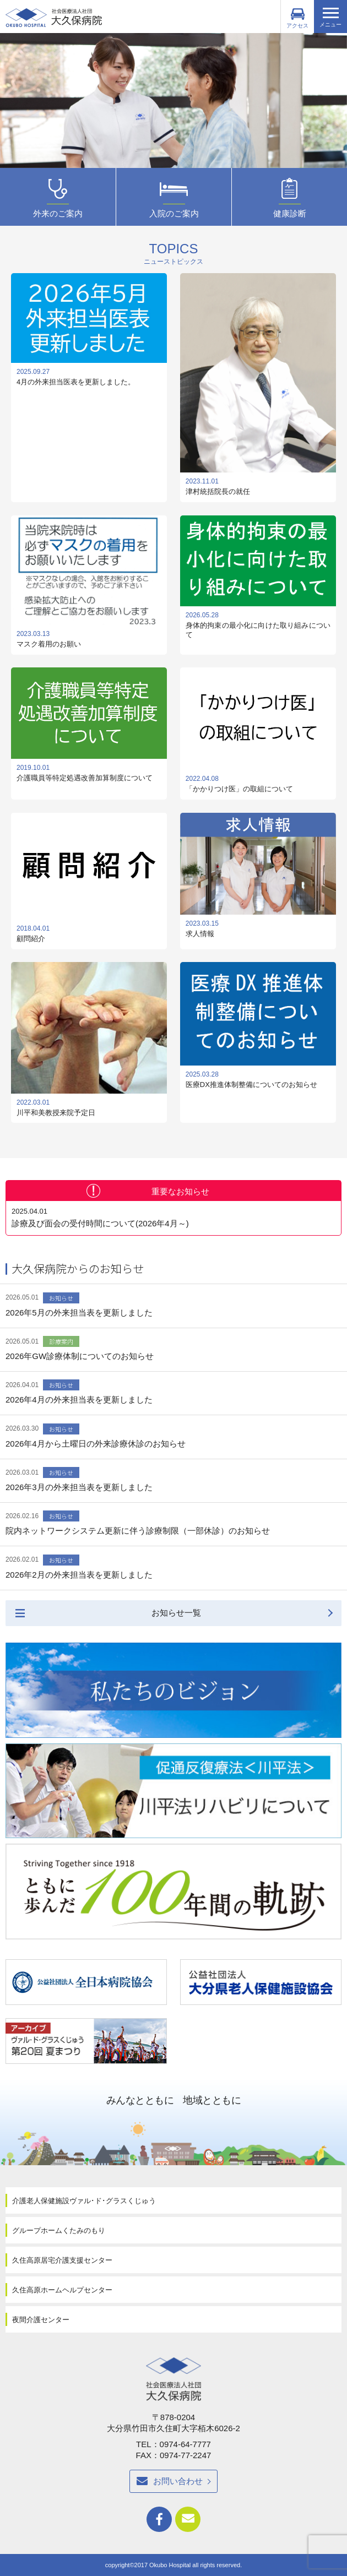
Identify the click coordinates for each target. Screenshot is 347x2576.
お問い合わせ (178, 2481)
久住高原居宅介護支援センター (62, 2260)
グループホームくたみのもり (58, 2230)
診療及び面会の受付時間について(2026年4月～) (173, 1218)
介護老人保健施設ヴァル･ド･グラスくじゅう (84, 2201)
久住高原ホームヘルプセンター (62, 2290)
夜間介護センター (40, 2320)
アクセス (297, 18)
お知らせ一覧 (176, 1612)
